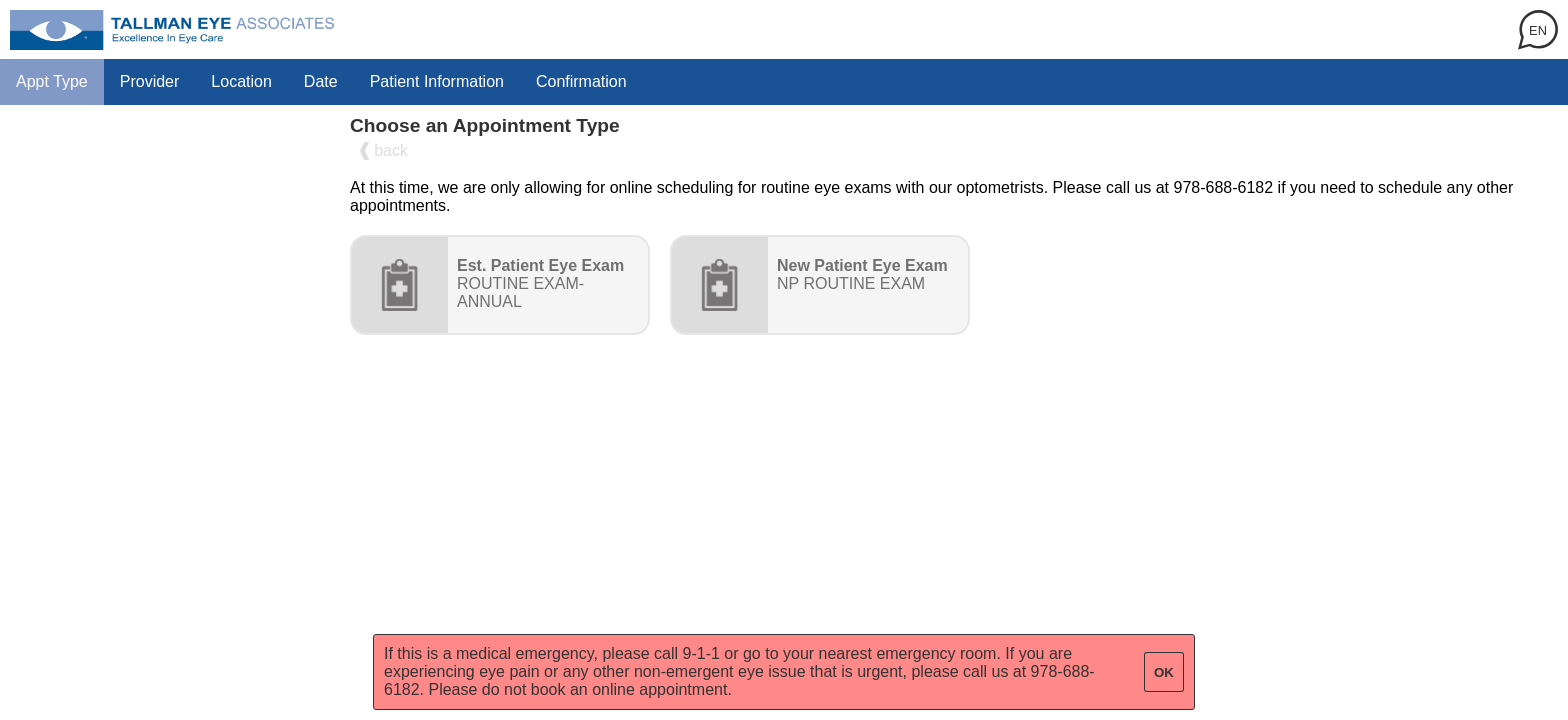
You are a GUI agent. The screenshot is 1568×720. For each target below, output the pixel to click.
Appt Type (52, 81)
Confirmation (581, 81)
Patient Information (437, 81)
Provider (150, 81)
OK (1164, 672)
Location (241, 81)
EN (1538, 30)
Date (321, 81)
